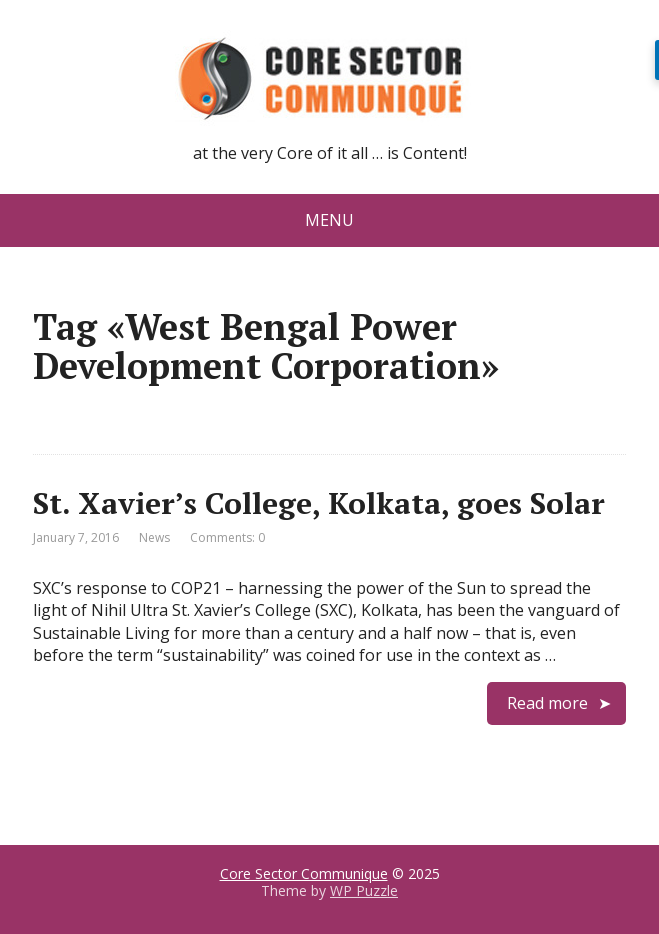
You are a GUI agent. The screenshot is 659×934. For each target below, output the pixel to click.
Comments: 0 (227, 537)
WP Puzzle (364, 890)
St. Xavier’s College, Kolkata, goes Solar (319, 503)
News (154, 537)
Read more (547, 703)
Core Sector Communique (304, 873)
